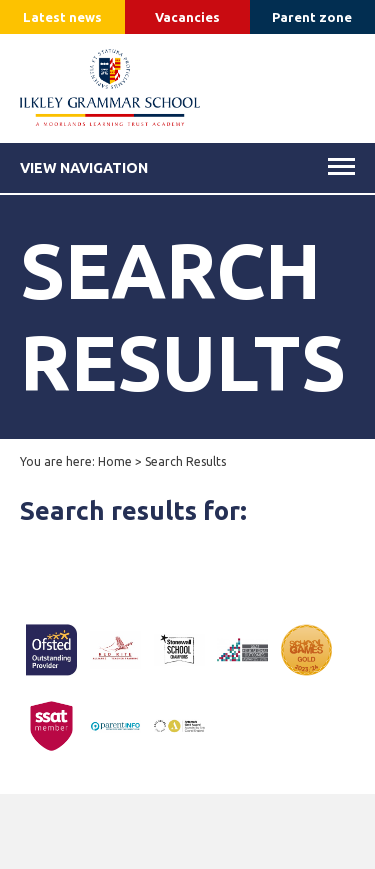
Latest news (62, 17)
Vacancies (187, 17)
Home (115, 461)
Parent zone (312, 17)
